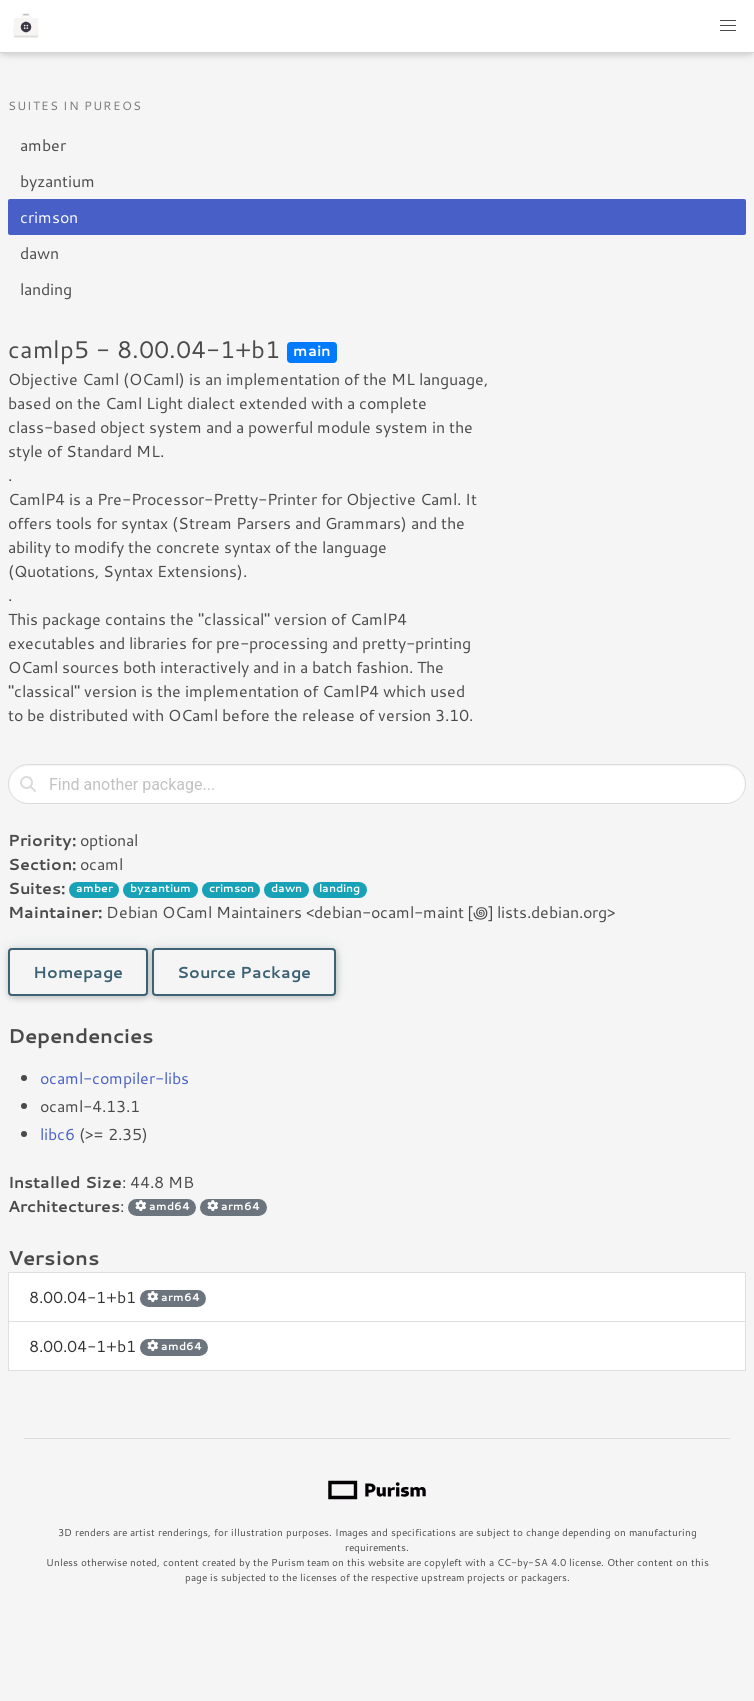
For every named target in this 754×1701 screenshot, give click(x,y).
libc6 (57, 1133)
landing (46, 288)
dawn (39, 252)
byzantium (57, 180)
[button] (728, 26)
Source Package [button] (244, 971)
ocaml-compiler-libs (114, 1077)
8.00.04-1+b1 (117, 1296)
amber (43, 144)
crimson (49, 216)
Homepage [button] (78, 971)
